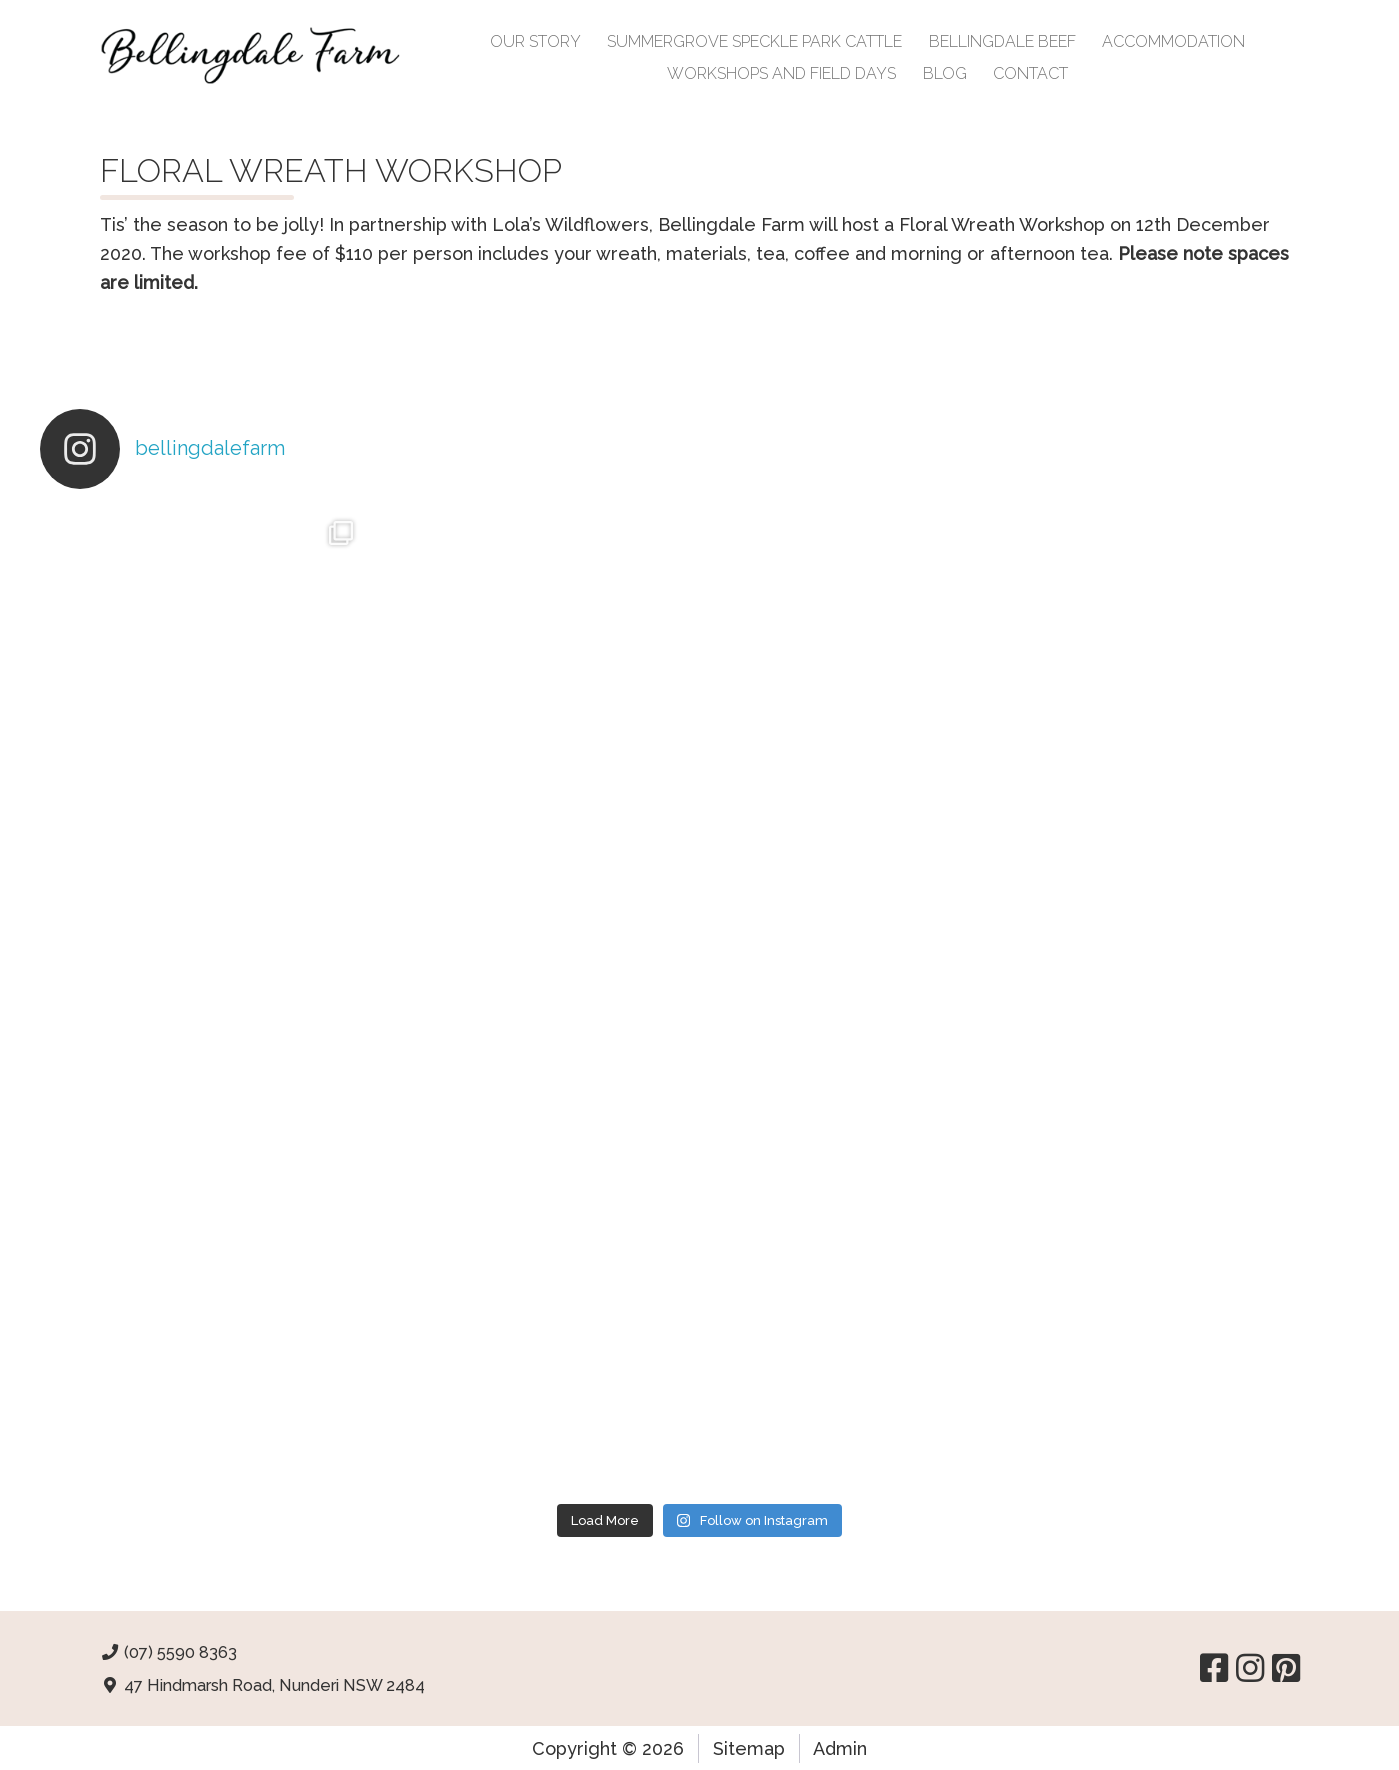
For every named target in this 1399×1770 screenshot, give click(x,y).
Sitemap (749, 1748)
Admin (840, 1748)
